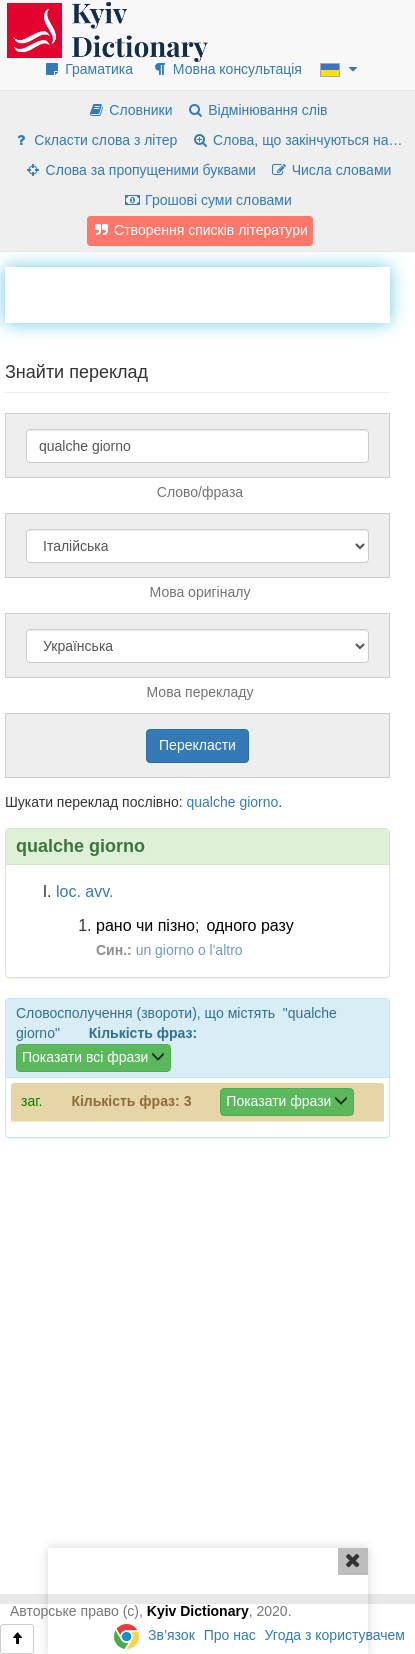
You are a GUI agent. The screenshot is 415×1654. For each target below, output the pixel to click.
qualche (210, 802)
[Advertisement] (210, 292)
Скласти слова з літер (94, 140)
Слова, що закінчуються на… (296, 140)
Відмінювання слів (256, 110)
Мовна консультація (226, 69)
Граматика (88, 69)
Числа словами (331, 170)
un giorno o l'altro (189, 950)
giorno (258, 802)
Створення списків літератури (200, 230)
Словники (129, 110)
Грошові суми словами (207, 200)
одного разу (249, 925)
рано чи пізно (145, 925)
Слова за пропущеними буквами (140, 170)
